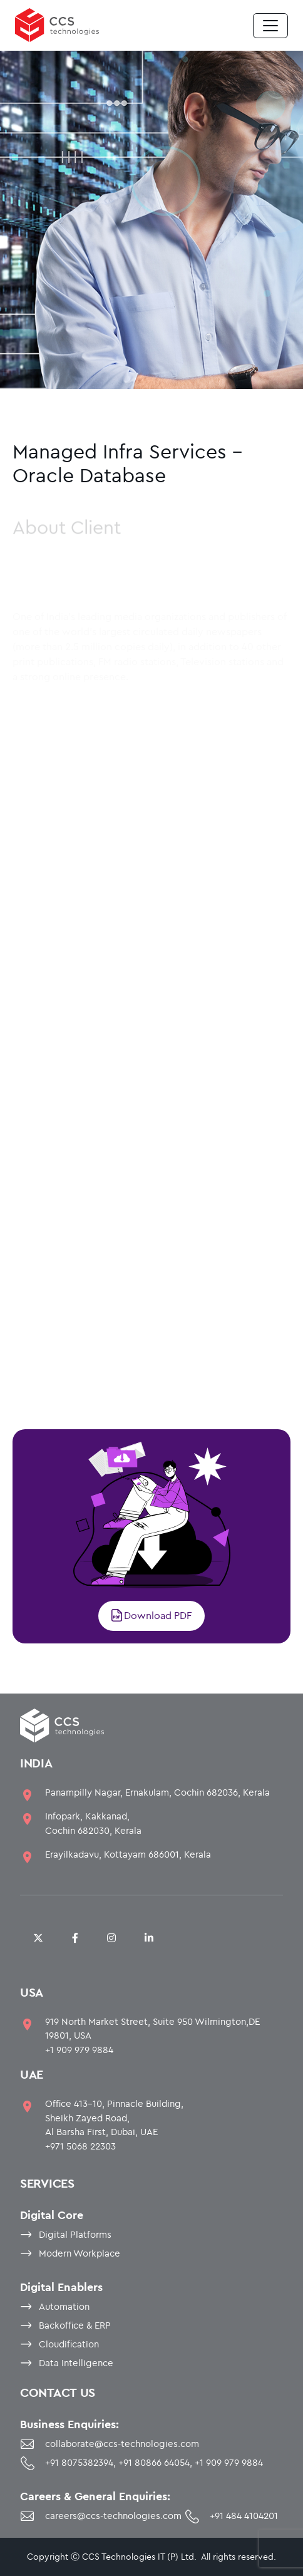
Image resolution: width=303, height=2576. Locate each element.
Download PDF (151, 1615)
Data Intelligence (76, 2363)
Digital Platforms (75, 2234)
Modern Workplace (79, 2253)
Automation (64, 2306)
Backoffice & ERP (75, 2325)
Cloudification (69, 2344)
